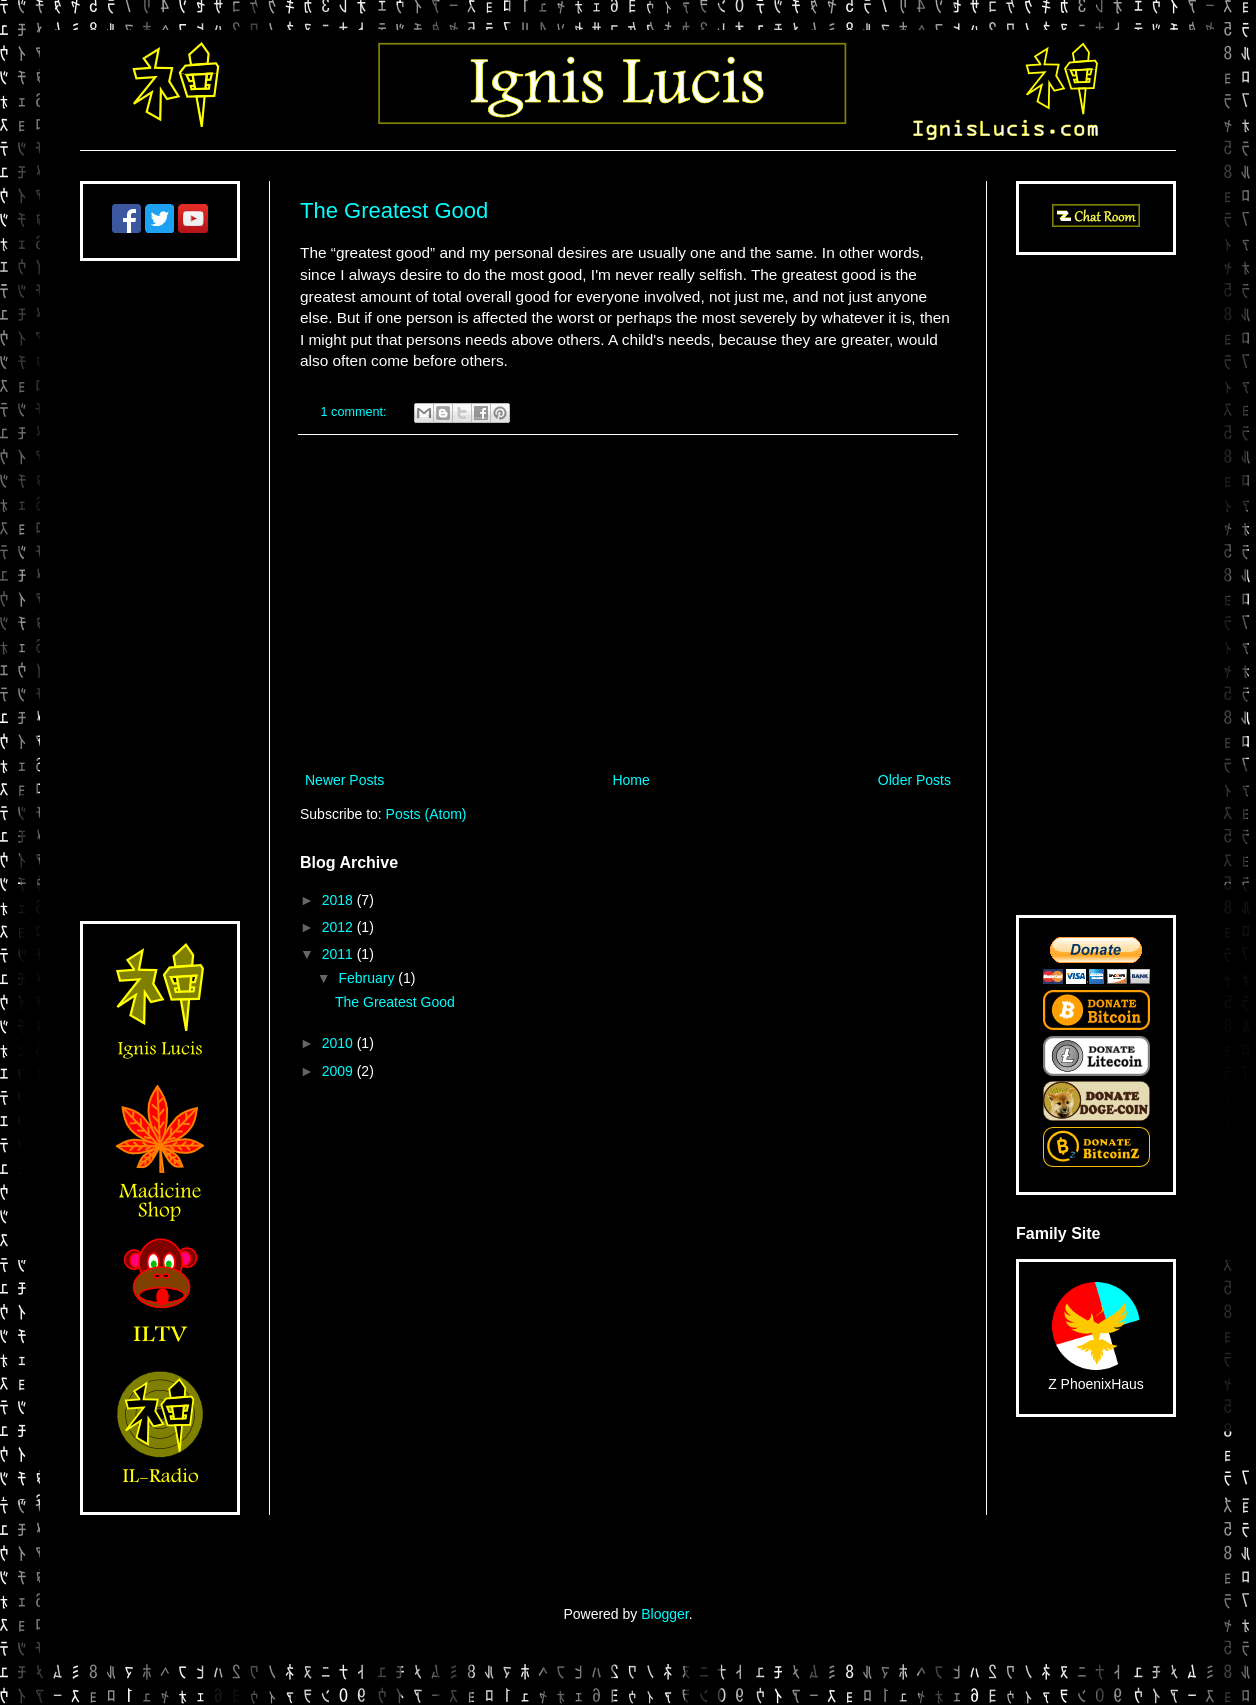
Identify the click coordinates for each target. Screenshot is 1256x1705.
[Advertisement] (628, 603)
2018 (339, 900)
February (368, 978)
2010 (339, 1043)
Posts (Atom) (426, 814)
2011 (339, 954)
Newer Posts (344, 780)
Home (630, 780)
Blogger (664, 1614)
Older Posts (914, 780)
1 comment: (355, 412)
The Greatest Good (394, 210)
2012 (339, 927)
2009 (339, 1071)
